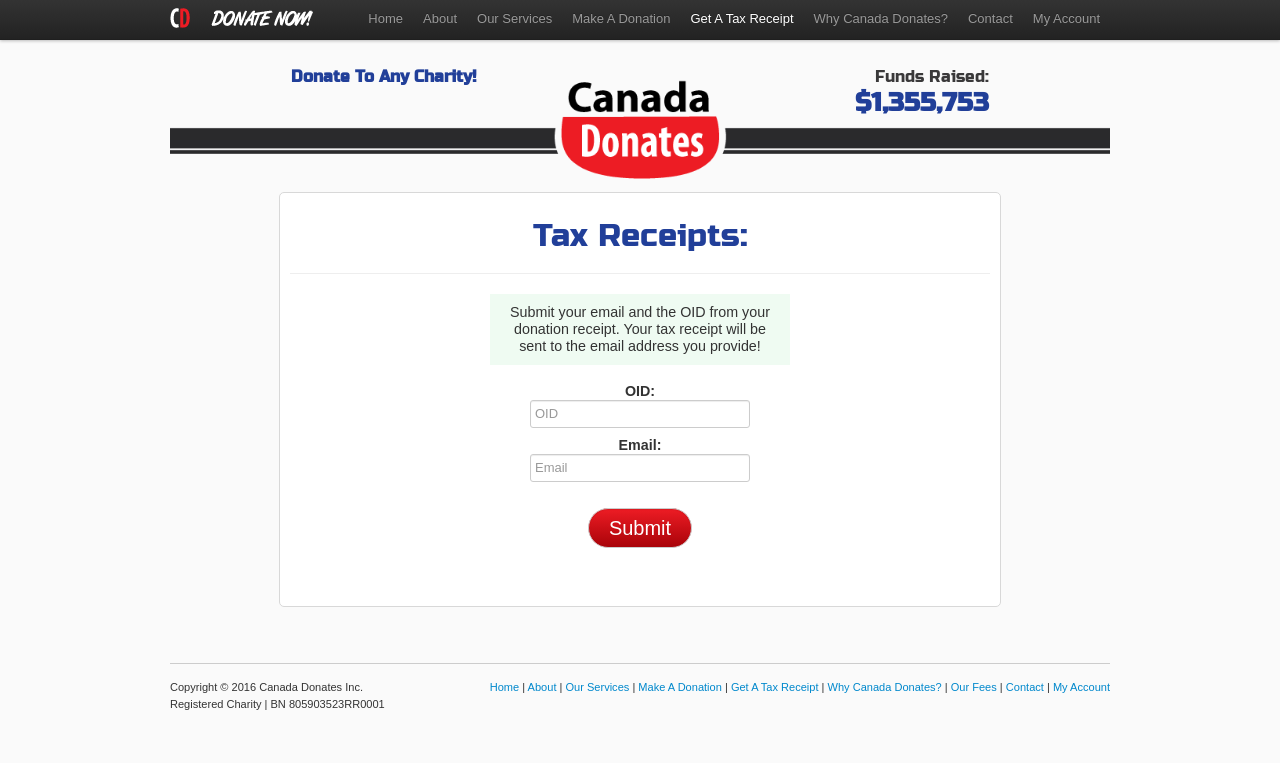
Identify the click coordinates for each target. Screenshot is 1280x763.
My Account (1066, 18)
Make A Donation (621, 18)
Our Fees (974, 687)
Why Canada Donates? (881, 18)
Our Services (514, 18)
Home (385, 18)
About (440, 18)
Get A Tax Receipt (775, 687)
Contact (990, 18)
